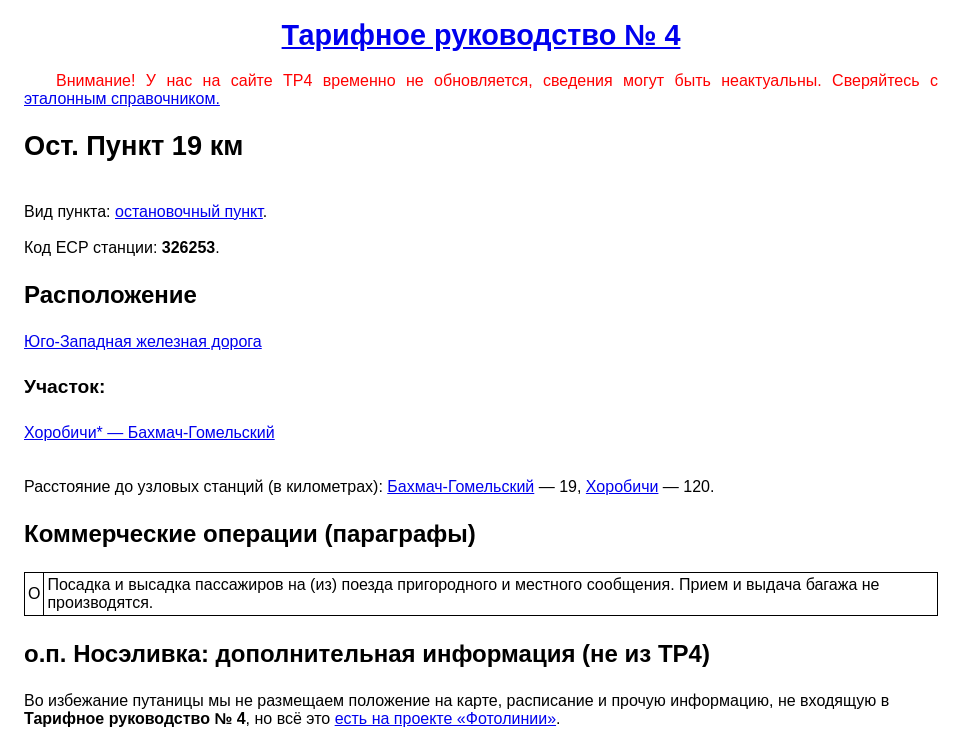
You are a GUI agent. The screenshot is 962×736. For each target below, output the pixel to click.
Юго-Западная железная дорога (143, 341)
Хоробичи (622, 486)
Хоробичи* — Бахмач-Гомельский (149, 432)
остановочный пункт (189, 211)
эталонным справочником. (122, 98)
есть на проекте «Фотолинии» (445, 718)
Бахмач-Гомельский (460, 486)
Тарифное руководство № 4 (481, 35)
